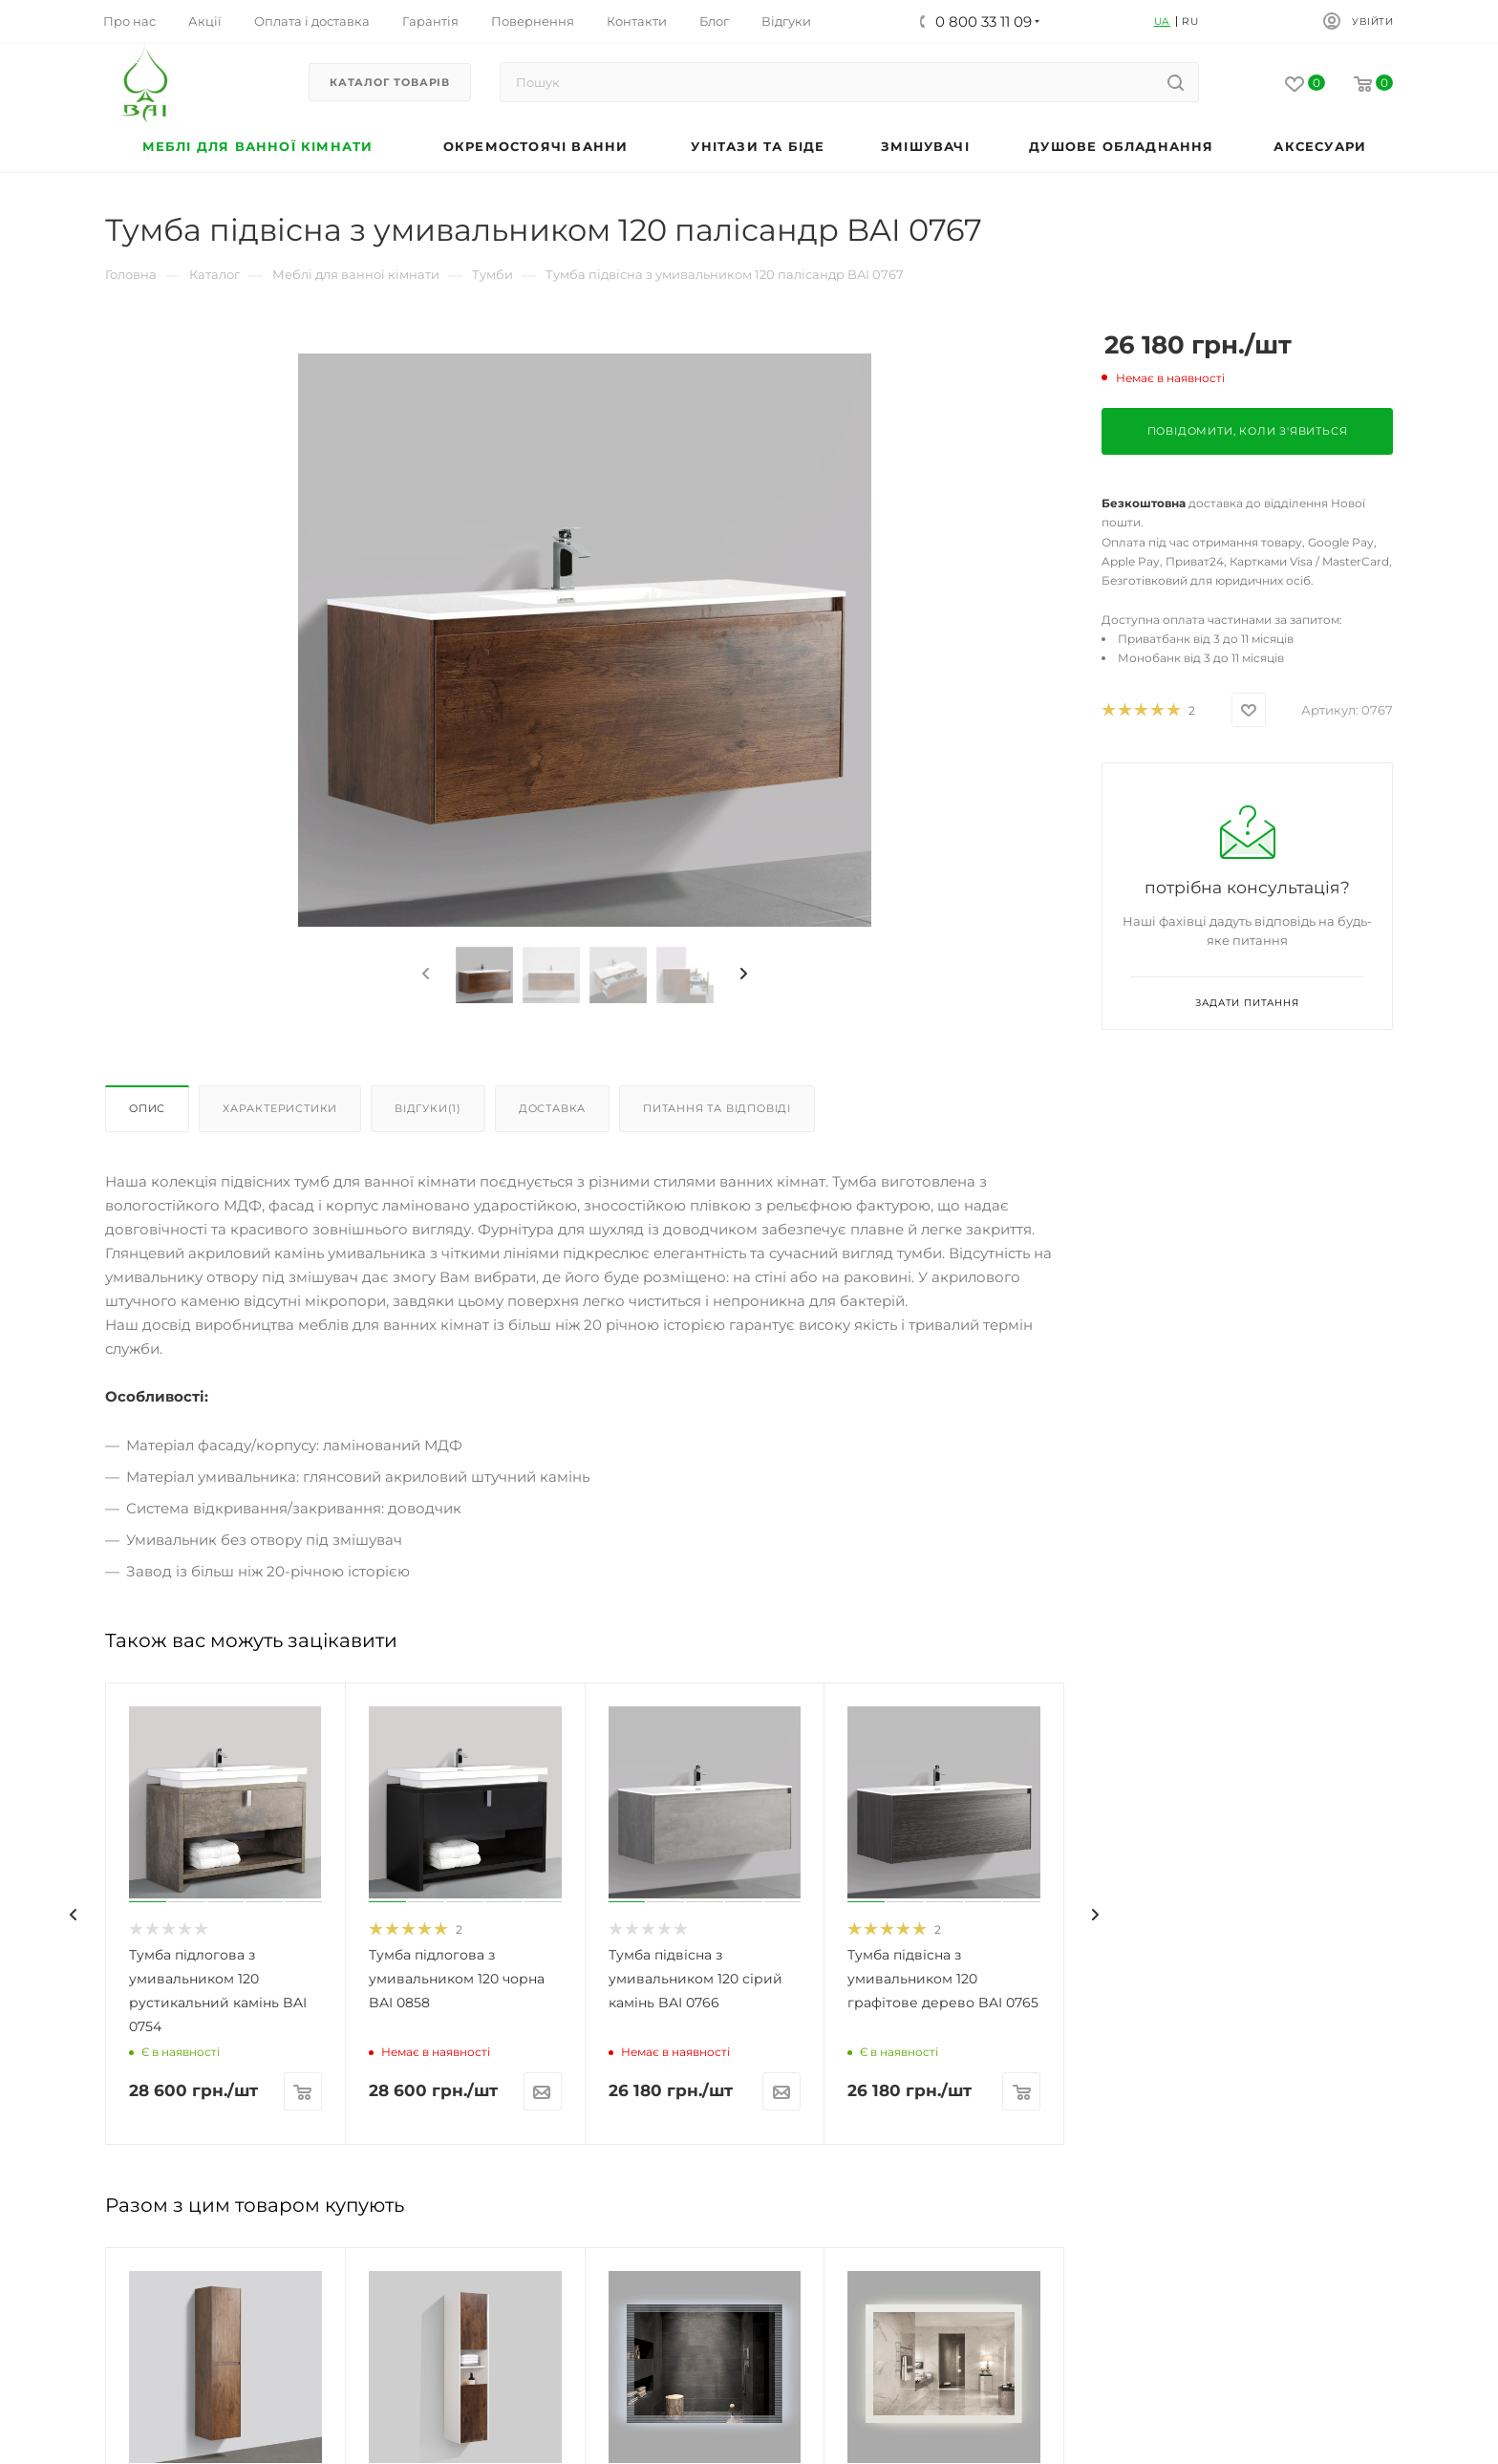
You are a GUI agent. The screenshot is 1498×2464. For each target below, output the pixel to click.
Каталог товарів (390, 82)
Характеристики (280, 1108)
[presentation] (424, 974)
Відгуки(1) (428, 1108)
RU (1190, 21)
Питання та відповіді (717, 1108)
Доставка (552, 1108)
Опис (147, 1108)
